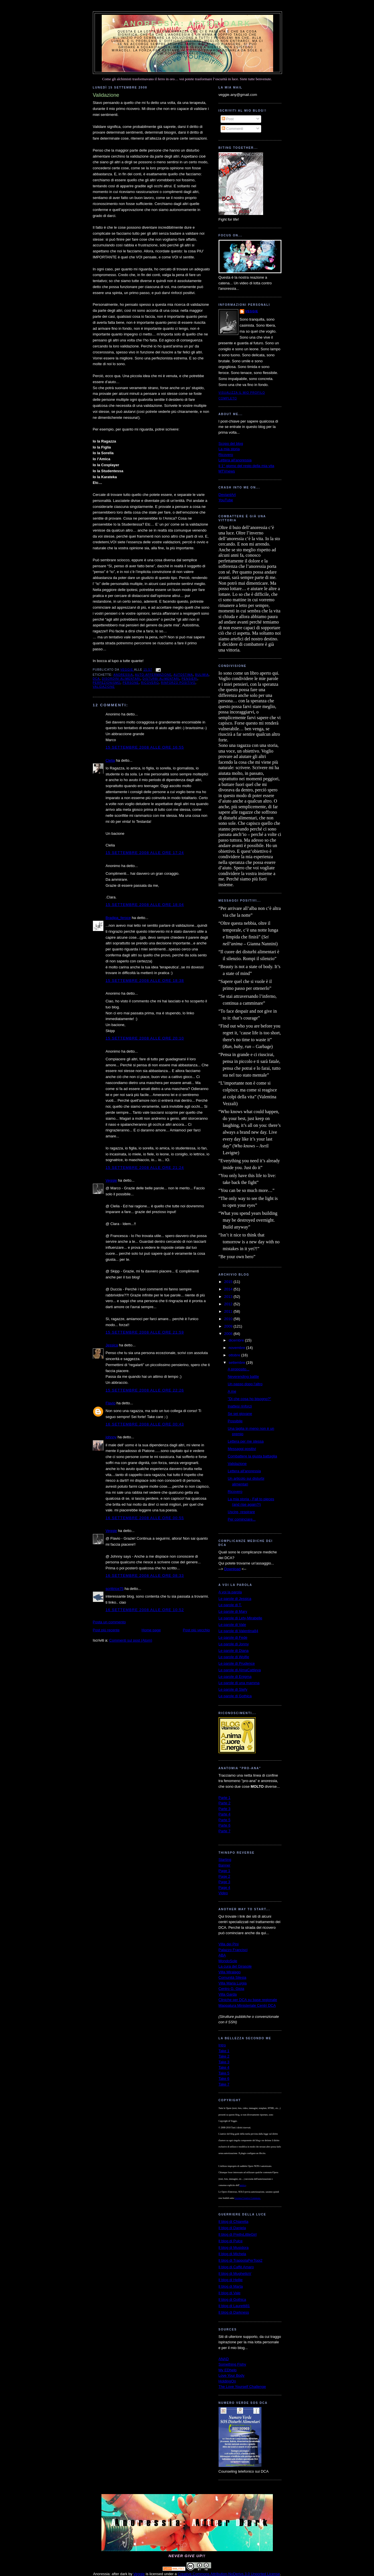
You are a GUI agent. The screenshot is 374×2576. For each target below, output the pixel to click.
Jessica (112, 1345)
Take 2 (224, 2056)
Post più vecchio (196, 1630)
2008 (229, 1334)
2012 (229, 1304)
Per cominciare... (242, 1519)
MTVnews (227, 471)
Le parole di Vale (232, 1624)
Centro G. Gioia (231, 1988)
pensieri (189, 678)
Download (232, 1569)
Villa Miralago (230, 1972)
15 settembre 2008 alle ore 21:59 (145, 1332)
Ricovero (226, 455)
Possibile (235, 1421)
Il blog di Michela (232, 2254)
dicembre (237, 1340)
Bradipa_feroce (118, 918)
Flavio (111, 1403)
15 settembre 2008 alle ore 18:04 (145, 904)
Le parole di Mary (233, 1611)
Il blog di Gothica (232, 2299)
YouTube (226, 500)
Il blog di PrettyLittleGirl (238, 2234)
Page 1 (224, 1871)
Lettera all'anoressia (235, 460)
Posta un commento (109, 1622)
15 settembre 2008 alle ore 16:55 (145, 747)
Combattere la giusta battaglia (252, 1456)
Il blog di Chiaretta (234, 2221)
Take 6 (224, 2078)
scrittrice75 (115, 1588)
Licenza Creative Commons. (248, 2198)
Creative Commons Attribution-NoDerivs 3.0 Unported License (229, 2574)
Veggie (111, 1180)
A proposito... (238, 1369)
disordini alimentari (121, 678)
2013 (229, 1296)
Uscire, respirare (241, 1512)
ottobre (235, 1355)
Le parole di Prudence (237, 1663)
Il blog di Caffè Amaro (236, 2267)
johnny (111, 1437)
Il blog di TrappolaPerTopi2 (241, 2260)
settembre (237, 1362)
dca (96, 678)
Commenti (232, 128)
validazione (104, 686)
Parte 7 (225, 1831)
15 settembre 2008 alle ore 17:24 (145, 852)
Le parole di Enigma (235, 1676)
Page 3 (224, 1882)
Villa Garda (228, 1994)
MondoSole (228, 1961)
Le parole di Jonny (234, 1644)
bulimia (202, 674)
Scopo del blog (231, 443)
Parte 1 (225, 1797)
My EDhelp (228, 2370)
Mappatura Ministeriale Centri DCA (247, 2005)
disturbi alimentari (161, 678)
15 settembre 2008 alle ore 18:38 (145, 980)
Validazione (237, 1463)
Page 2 (224, 1876)
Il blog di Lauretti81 (234, 2306)
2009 (229, 1326)
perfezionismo (107, 682)
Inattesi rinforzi (240, 1406)
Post (228, 119)
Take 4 (224, 2067)
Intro (222, 2045)
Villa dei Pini (229, 1944)
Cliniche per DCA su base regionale (248, 2000)
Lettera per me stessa (246, 1441)
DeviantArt (227, 494)
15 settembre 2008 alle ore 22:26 (145, 1390)
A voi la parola (230, 1592)
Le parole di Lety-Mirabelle (240, 1618)
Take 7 (224, 2084)
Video (223, 1893)
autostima (183, 674)
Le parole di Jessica (235, 1598)
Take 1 (224, 2051)
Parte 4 (225, 1814)
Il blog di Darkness (234, 2312)
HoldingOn (227, 2381)
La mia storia (229, 449)
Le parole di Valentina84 (238, 1631)
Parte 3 (225, 1809)
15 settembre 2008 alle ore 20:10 (145, 1038)
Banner (225, 1865)
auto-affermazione (153, 674)
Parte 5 (225, 1820)
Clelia (110, 760)
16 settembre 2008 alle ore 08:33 (145, 1575)
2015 (229, 1282)
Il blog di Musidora (234, 2247)
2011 (229, 1311)
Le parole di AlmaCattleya (240, 1670)
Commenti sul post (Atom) (130, 1640)
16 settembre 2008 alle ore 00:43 (145, 1424)
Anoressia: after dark (187, 23)
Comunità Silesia (233, 1977)
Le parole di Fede (233, 1637)
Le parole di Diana (234, 1650)
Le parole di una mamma (239, 1683)
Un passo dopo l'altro (245, 1384)
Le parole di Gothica (235, 1696)
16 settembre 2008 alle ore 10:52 (145, 1610)
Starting (225, 1859)
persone (131, 682)
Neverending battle (243, 1376)
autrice (242, 2185)
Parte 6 (225, 1825)
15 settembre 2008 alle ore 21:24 (145, 1167)
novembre (237, 1348)
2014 (229, 1289)
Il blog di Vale (230, 2293)
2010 (229, 1319)
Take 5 (224, 2073)
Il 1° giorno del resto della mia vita (246, 466)
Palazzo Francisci (233, 1950)
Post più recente (106, 1630)
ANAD (224, 2359)
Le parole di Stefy (233, 1689)
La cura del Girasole (235, 1966)
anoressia (123, 674)
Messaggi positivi (242, 1449)
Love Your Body (232, 2375)
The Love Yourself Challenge (242, 2386)
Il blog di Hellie (231, 2280)
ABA (222, 1955)
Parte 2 (225, 1803)
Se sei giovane (240, 1413)
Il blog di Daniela (232, 2228)
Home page (151, 1630)
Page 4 (224, 1887)
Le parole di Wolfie (234, 1657)
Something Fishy (232, 2364)
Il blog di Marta (231, 2286)
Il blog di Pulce (231, 2241)
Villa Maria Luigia (233, 1983)
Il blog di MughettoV (235, 2273)
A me (232, 1391)
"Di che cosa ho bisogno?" (249, 1399)
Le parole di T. (230, 1605)
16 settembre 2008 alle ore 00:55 (145, 1518)
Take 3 (224, 2062)
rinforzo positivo (178, 682)
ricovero (150, 682)
